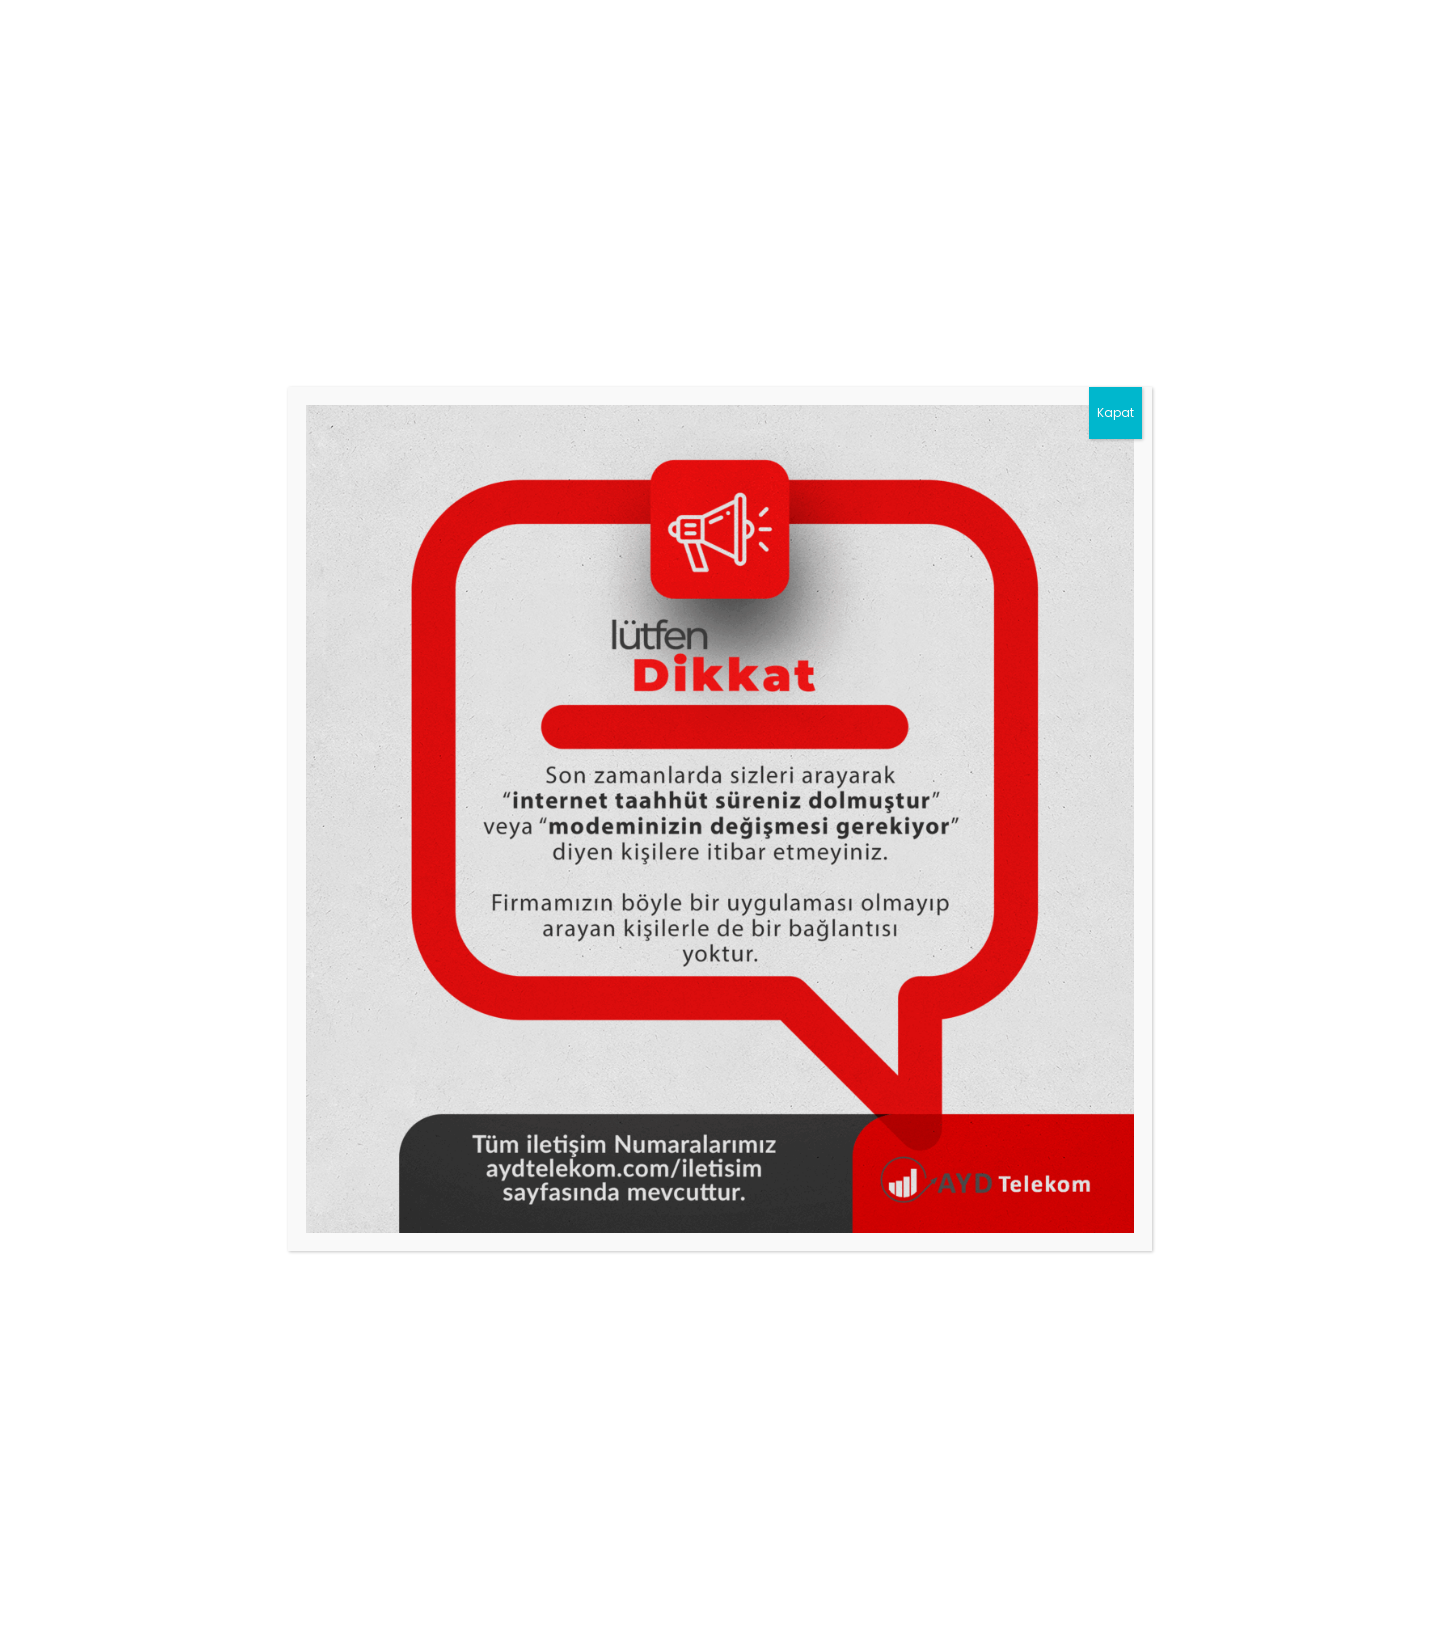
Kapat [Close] (1115, 412)
